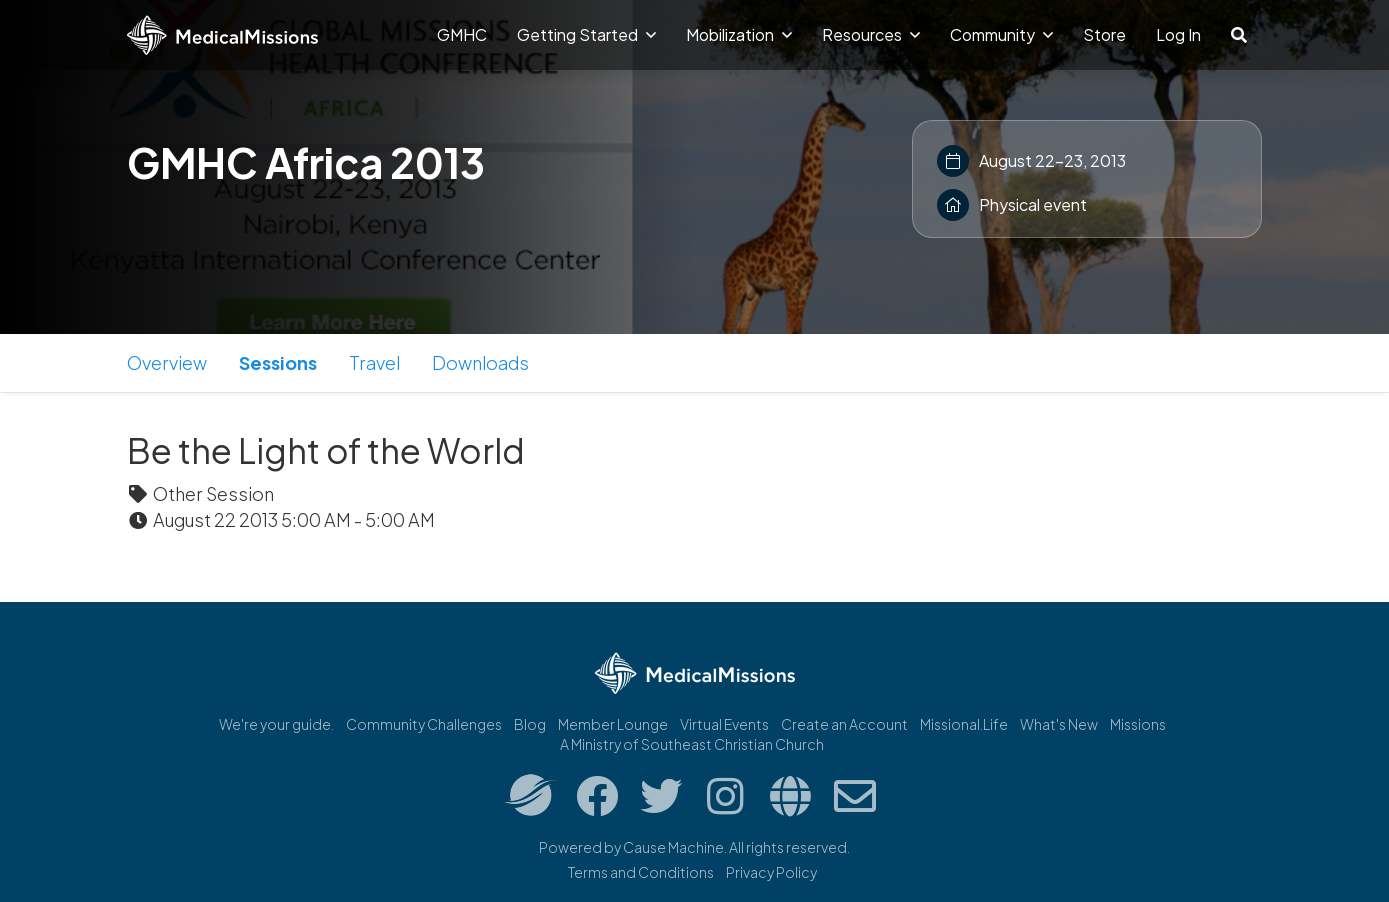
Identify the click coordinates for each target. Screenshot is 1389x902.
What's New (1059, 724)
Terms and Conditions (641, 872)
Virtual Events (724, 724)
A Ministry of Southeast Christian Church (692, 744)
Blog (530, 724)
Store (1104, 34)
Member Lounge (613, 724)
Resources (871, 34)
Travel (374, 362)
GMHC (462, 34)
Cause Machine (673, 847)
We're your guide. (276, 724)
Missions (1138, 724)
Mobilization (739, 34)
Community (1001, 34)
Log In (1178, 34)
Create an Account (844, 724)
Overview (167, 362)
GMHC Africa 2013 (306, 162)
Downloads (480, 362)
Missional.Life (964, 724)
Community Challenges (424, 724)
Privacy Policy (771, 872)
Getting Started (586, 34)
